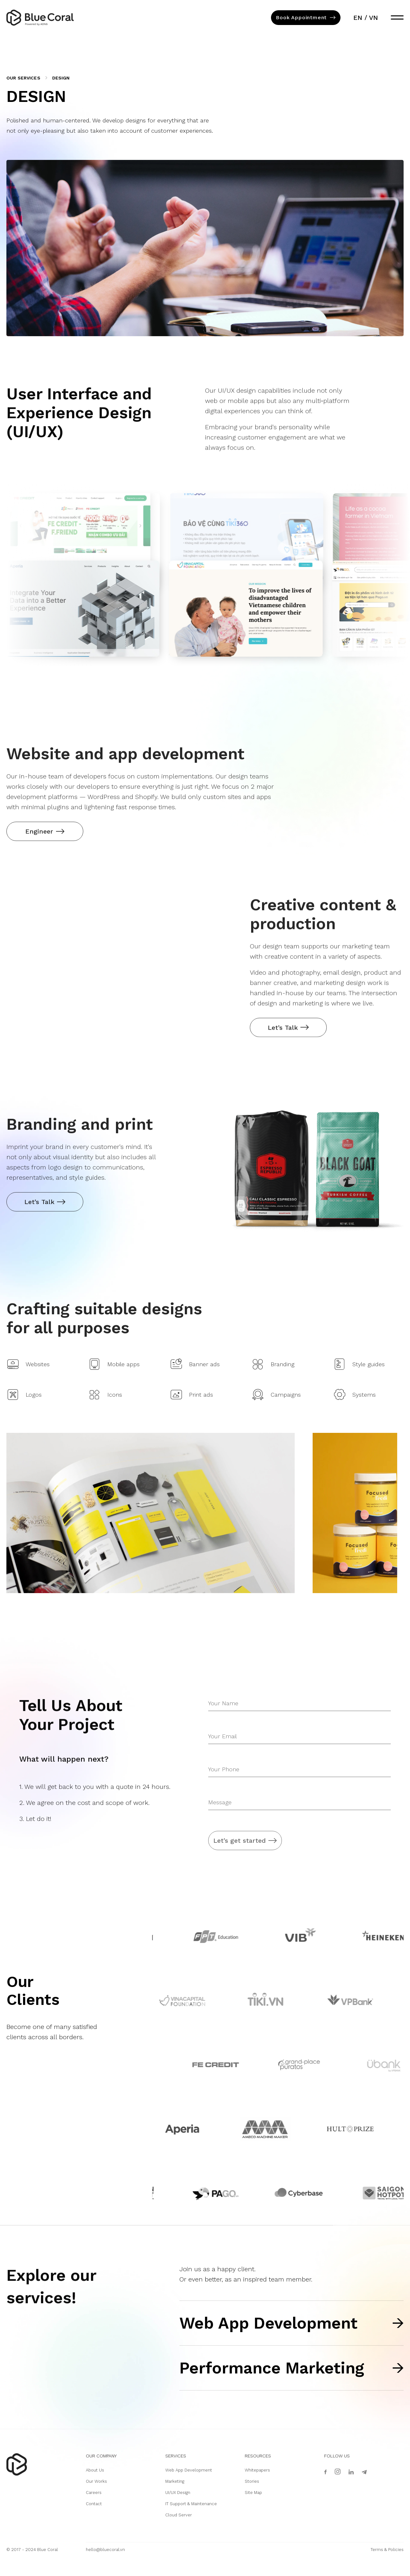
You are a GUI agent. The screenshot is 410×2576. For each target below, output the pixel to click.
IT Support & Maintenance (191, 2503)
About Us (95, 2470)
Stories (252, 2481)
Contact (94, 2503)
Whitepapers (257, 2470)
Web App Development (188, 2470)
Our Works (96, 2481)
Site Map (253, 2492)
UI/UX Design (177, 2492)
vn (373, 19)
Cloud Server (178, 2515)
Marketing (174, 2481)
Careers (94, 2492)
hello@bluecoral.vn (105, 2549)
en (356, 19)
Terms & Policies (387, 2549)
